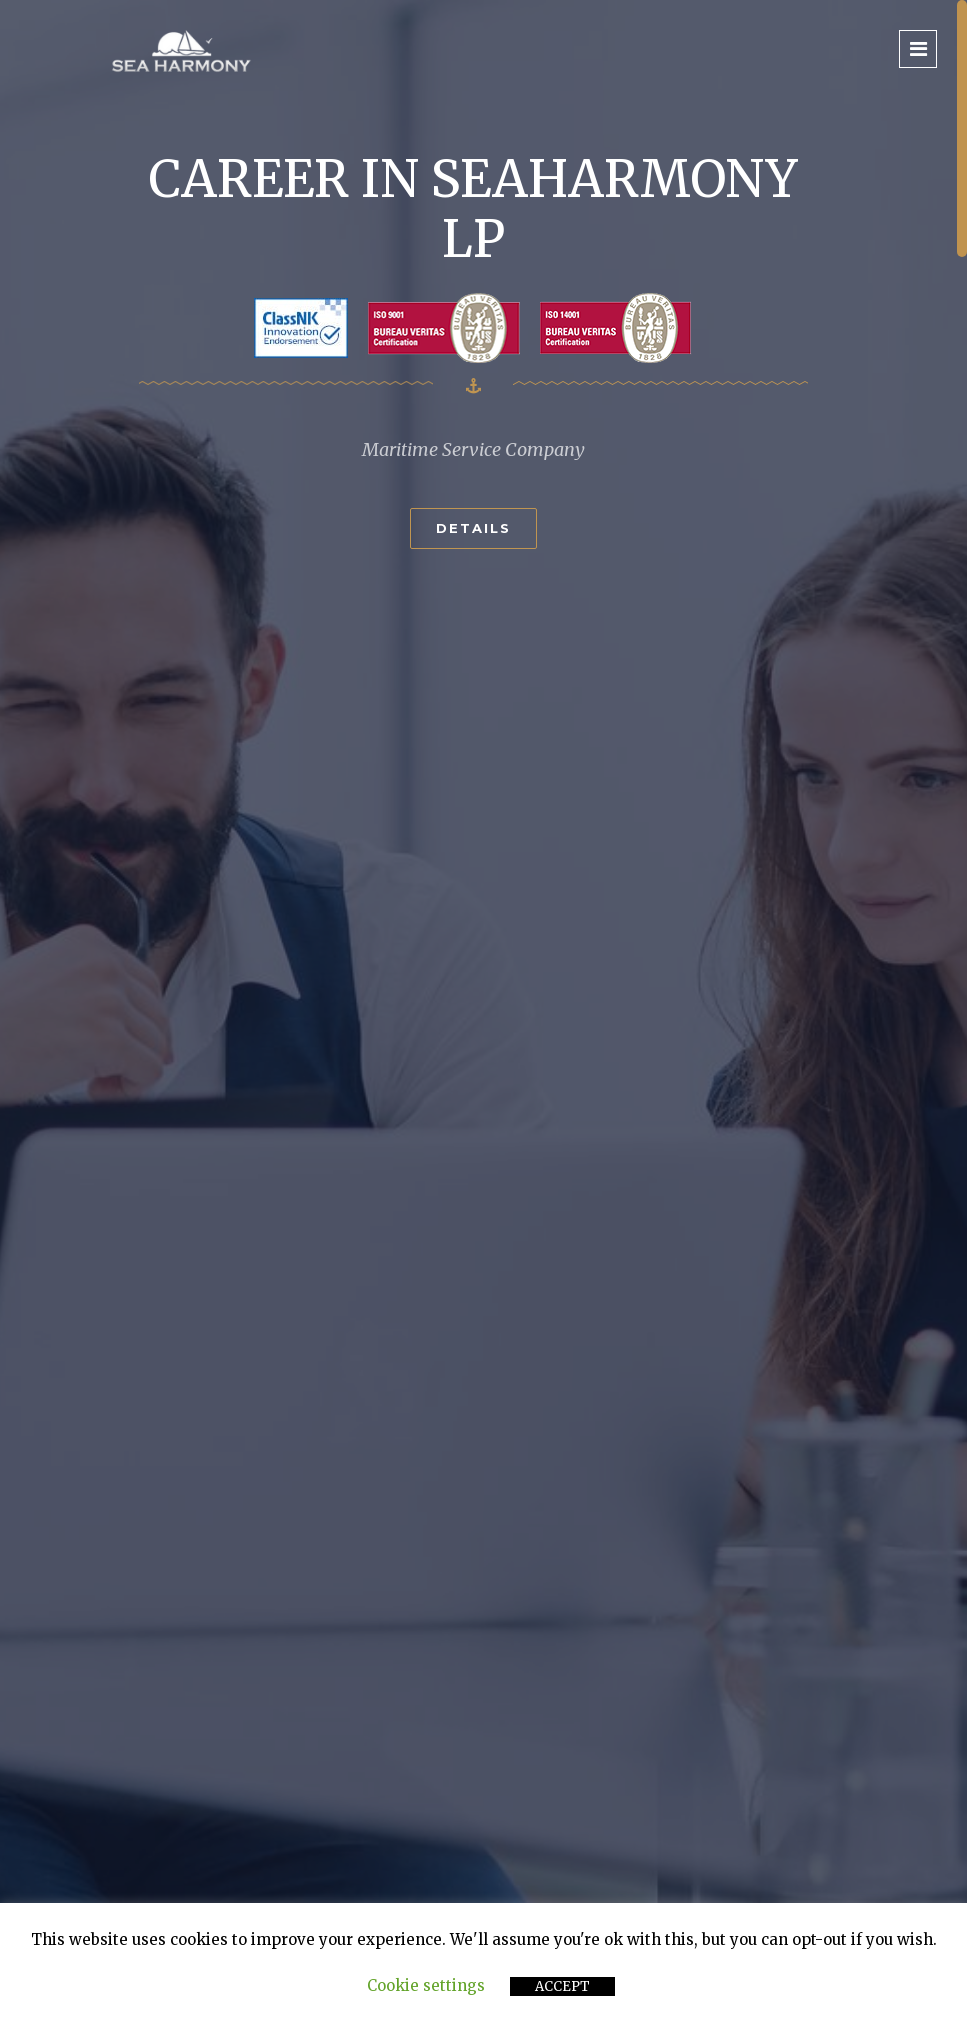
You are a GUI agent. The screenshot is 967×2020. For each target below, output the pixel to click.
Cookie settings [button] (426, 1985)
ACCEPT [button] (562, 1986)
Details (473, 528)
